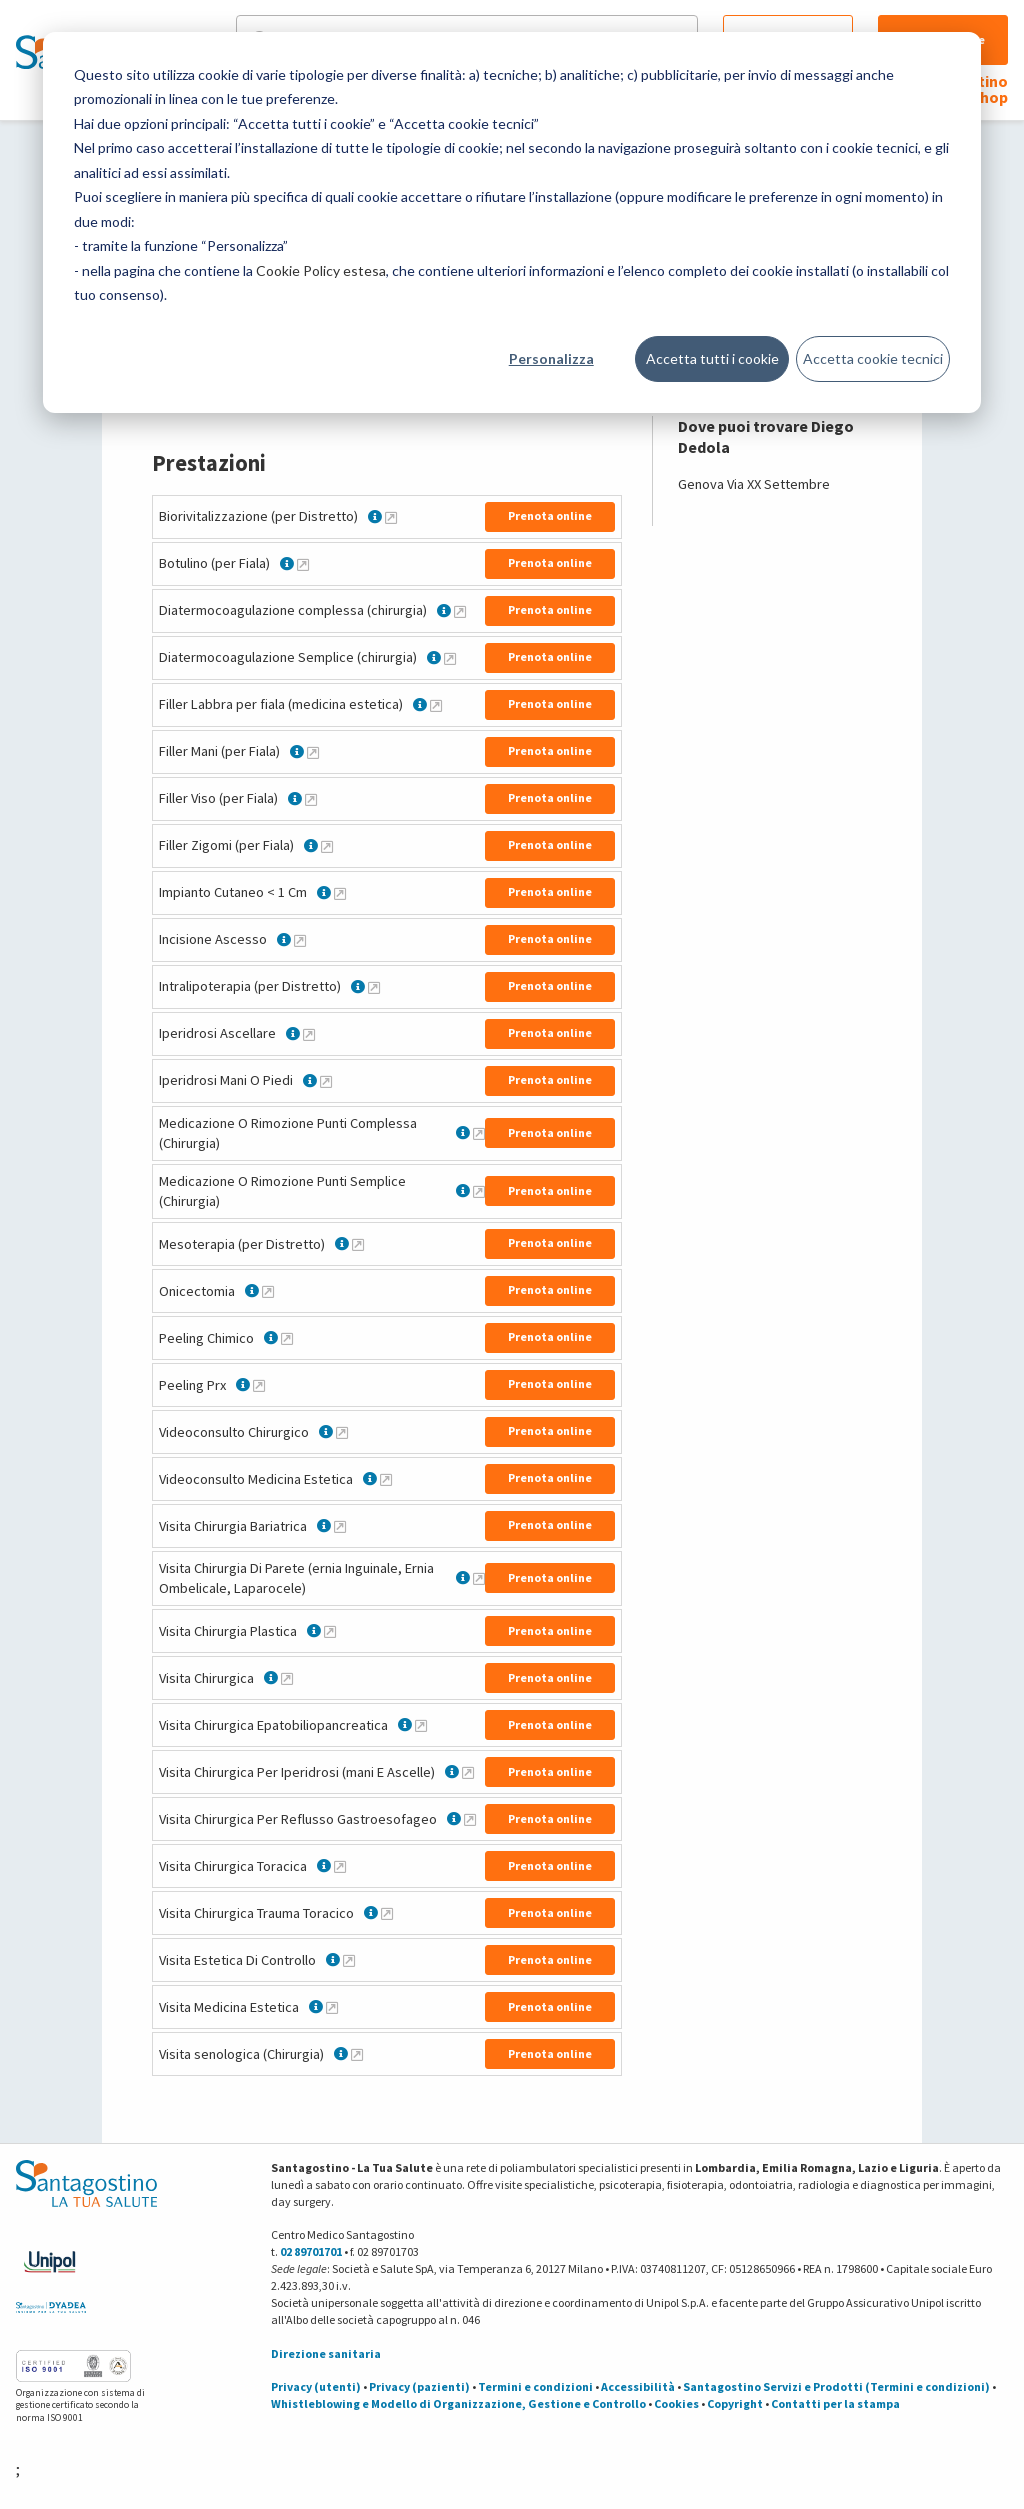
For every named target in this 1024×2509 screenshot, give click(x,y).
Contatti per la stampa (835, 2403)
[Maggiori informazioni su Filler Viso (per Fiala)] (311, 799)
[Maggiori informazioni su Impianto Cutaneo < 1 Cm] (340, 893)
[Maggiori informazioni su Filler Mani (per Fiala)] (313, 752)
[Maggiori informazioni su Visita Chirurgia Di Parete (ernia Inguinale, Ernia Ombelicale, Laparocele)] (479, 1578)
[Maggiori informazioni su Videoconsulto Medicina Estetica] (386, 1479)
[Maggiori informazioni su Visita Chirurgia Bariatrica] (340, 1526)
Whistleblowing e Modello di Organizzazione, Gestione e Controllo (458, 2403)
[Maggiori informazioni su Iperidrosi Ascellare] (309, 1034)
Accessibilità (638, 2386)
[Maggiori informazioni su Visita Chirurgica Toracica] (340, 1866)
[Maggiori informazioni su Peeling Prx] (259, 1385)
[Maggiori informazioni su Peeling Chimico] (287, 1338)
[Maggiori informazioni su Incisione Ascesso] (300, 940)
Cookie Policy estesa (321, 270)
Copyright (735, 2403)
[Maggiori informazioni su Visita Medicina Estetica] (332, 2007)
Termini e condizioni (535, 2386)
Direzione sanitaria (326, 2353)
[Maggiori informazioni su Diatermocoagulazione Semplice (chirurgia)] (450, 658)
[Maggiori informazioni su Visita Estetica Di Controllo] (349, 1960)
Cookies (676, 2403)
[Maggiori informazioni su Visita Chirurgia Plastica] (330, 1631)
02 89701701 (311, 2251)
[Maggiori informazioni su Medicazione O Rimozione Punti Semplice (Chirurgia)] (479, 1191)
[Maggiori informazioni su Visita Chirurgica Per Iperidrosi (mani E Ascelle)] (468, 1772)
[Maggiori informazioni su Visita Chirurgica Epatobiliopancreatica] (421, 1725)
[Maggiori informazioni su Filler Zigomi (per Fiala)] (327, 846)
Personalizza (551, 358)
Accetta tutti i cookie (712, 358)
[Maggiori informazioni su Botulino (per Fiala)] (303, 564)
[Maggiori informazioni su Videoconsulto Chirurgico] (342, 1432)
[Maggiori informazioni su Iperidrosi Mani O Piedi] (326, 1081)
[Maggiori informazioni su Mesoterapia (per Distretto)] (358, 1244)
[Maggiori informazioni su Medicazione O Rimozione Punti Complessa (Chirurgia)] (479, 1133)
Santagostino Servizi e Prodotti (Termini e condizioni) (836, 2386)
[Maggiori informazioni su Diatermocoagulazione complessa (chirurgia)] (460, 611)
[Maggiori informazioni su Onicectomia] (268, 1291)
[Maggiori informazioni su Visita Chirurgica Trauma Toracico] (387, 1913)
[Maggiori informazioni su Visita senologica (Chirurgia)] (357, 2054)
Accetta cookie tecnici (873, 358)
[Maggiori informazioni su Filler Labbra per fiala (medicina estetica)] (436, 705)
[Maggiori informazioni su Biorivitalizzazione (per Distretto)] (391, 517)
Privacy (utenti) (316, 2386)
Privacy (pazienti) (419, 2386)
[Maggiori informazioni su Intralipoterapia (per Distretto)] (374, 987)
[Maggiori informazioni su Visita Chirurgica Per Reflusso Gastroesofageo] (470, 1819)
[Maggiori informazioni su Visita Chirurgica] (287, 1678)
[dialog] (512, 222)
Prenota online (550, 515)
